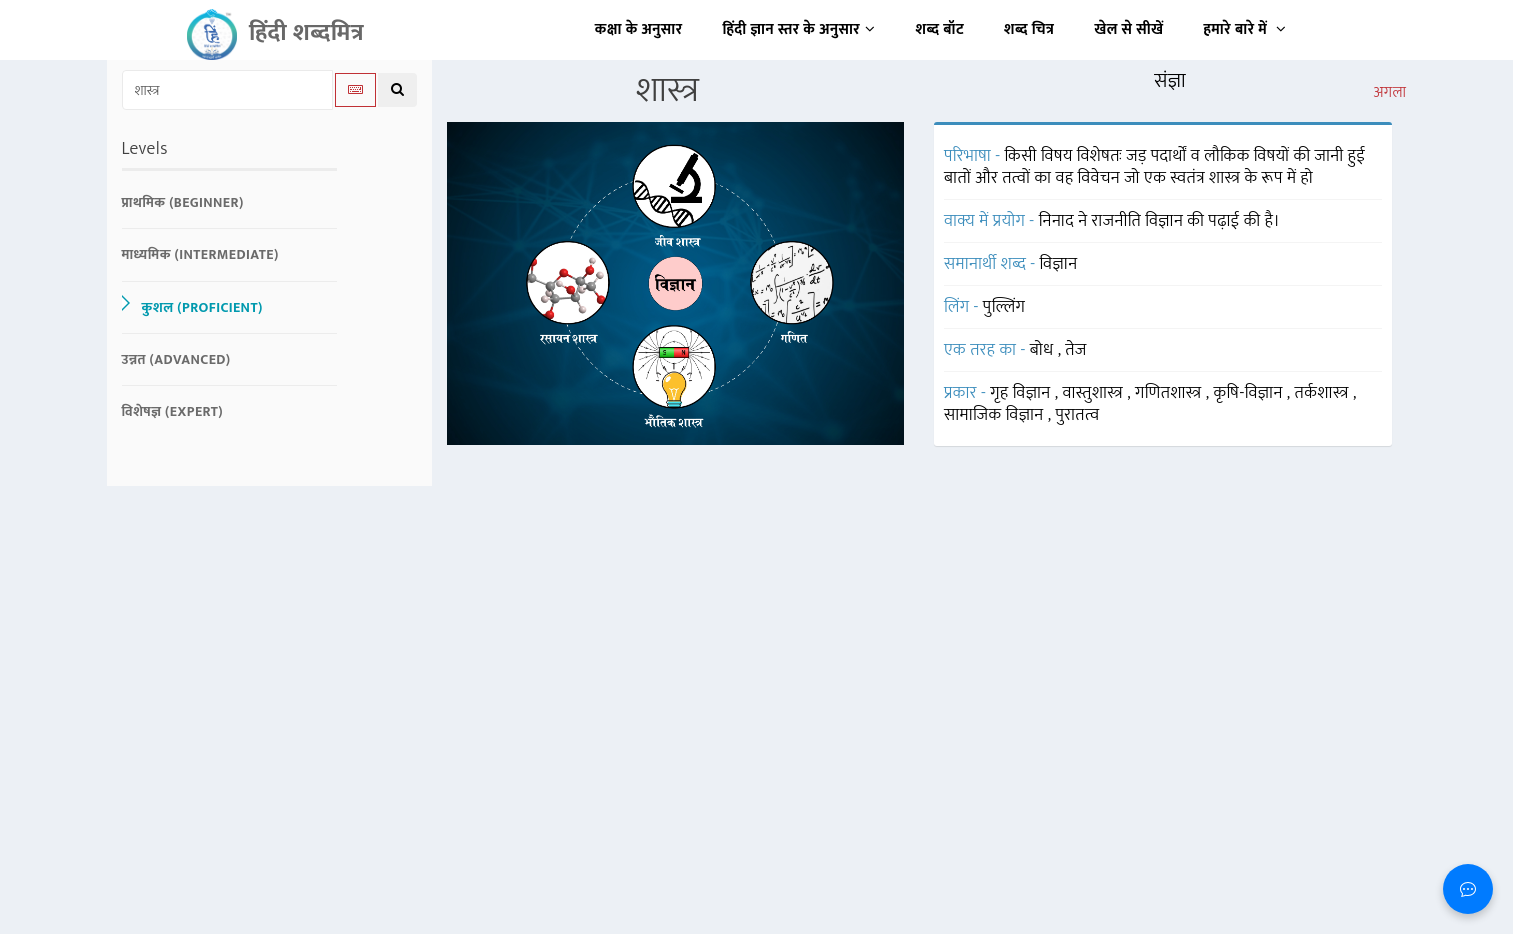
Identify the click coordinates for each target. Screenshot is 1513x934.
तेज (1075, 350)
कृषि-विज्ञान (1249, 393)
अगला (1389, 93)
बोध (1044, 350)
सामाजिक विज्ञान (996, 415)
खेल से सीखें (1128, 29)
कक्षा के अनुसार (639, 29)
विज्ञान (1059, 264)
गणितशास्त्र (1170, 393)
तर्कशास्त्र (1324, 393)
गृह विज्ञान (1022, 393)
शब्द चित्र (1029, 29)
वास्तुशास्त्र (1094, 393)
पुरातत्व (1077, 415)
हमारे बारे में (1244, 29)
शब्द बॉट (940, 29)
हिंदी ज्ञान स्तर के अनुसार (799, 29)
